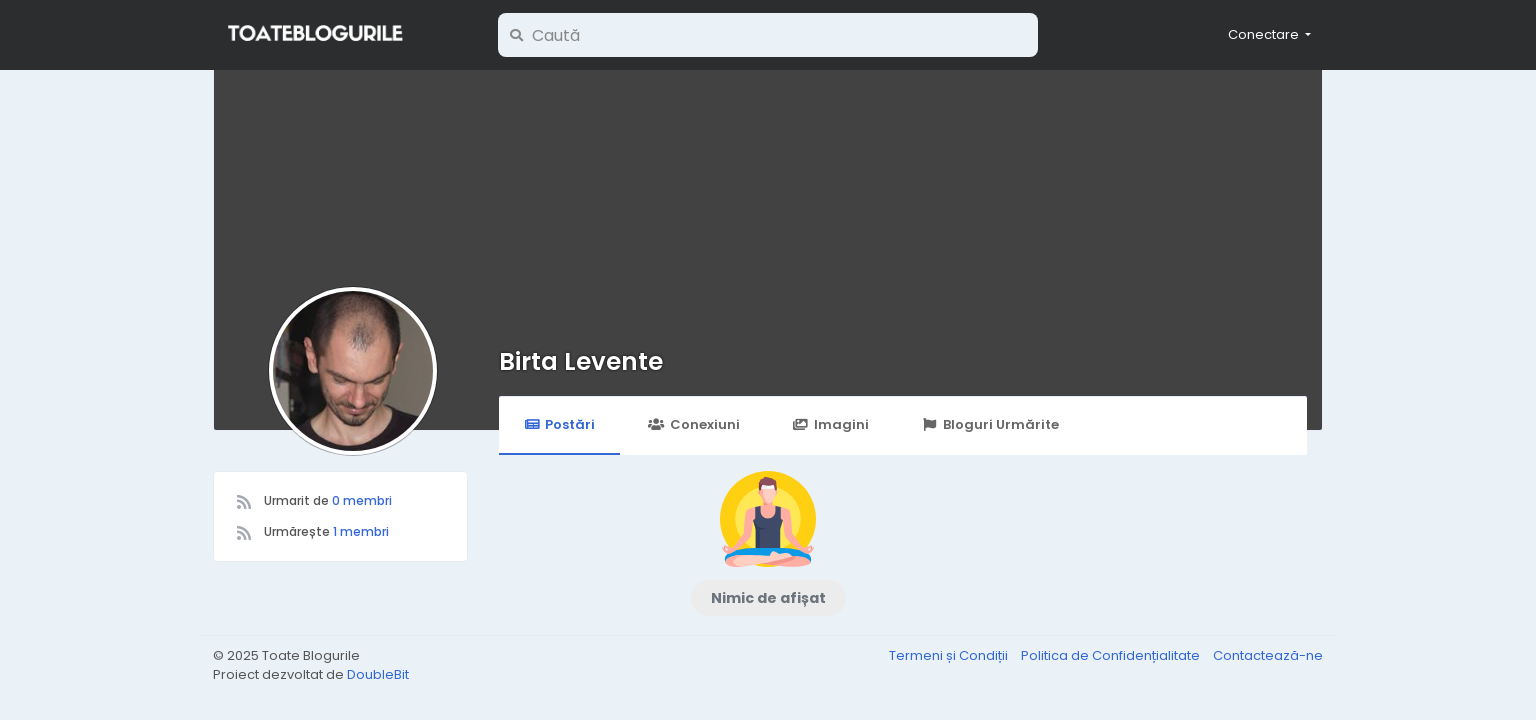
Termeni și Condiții (950, 655)
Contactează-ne (1268, 655)
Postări (559, 424)
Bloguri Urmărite (990, 424)
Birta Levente (581, 361)
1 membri (361, 531)
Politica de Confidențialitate (1112, 655)
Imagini (831, 424)
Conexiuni (693, 424)
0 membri (362, 500)
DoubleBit (378, 674)
